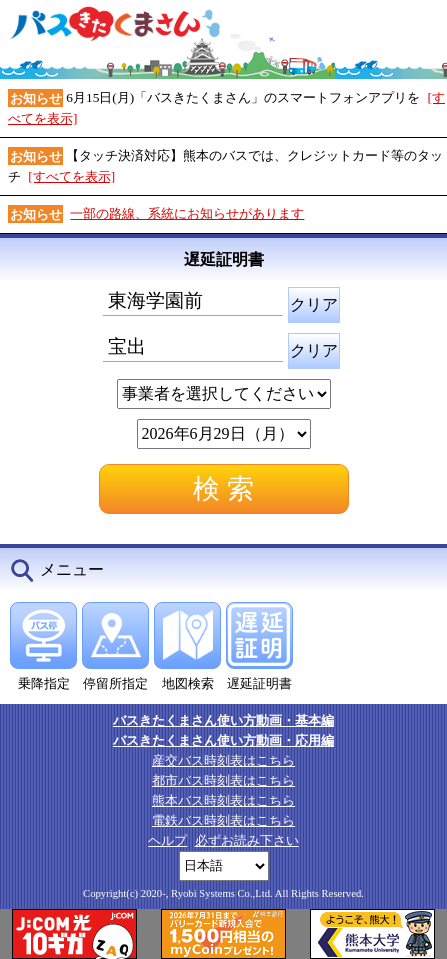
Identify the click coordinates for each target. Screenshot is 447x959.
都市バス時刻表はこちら (223, 780)
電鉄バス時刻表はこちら (223, 820)
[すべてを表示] (71, 176)
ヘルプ (167, 840)
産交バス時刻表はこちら (223, 760)
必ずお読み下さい (247, 840)
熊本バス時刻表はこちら (223, 800)
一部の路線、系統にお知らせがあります (187, 213)
